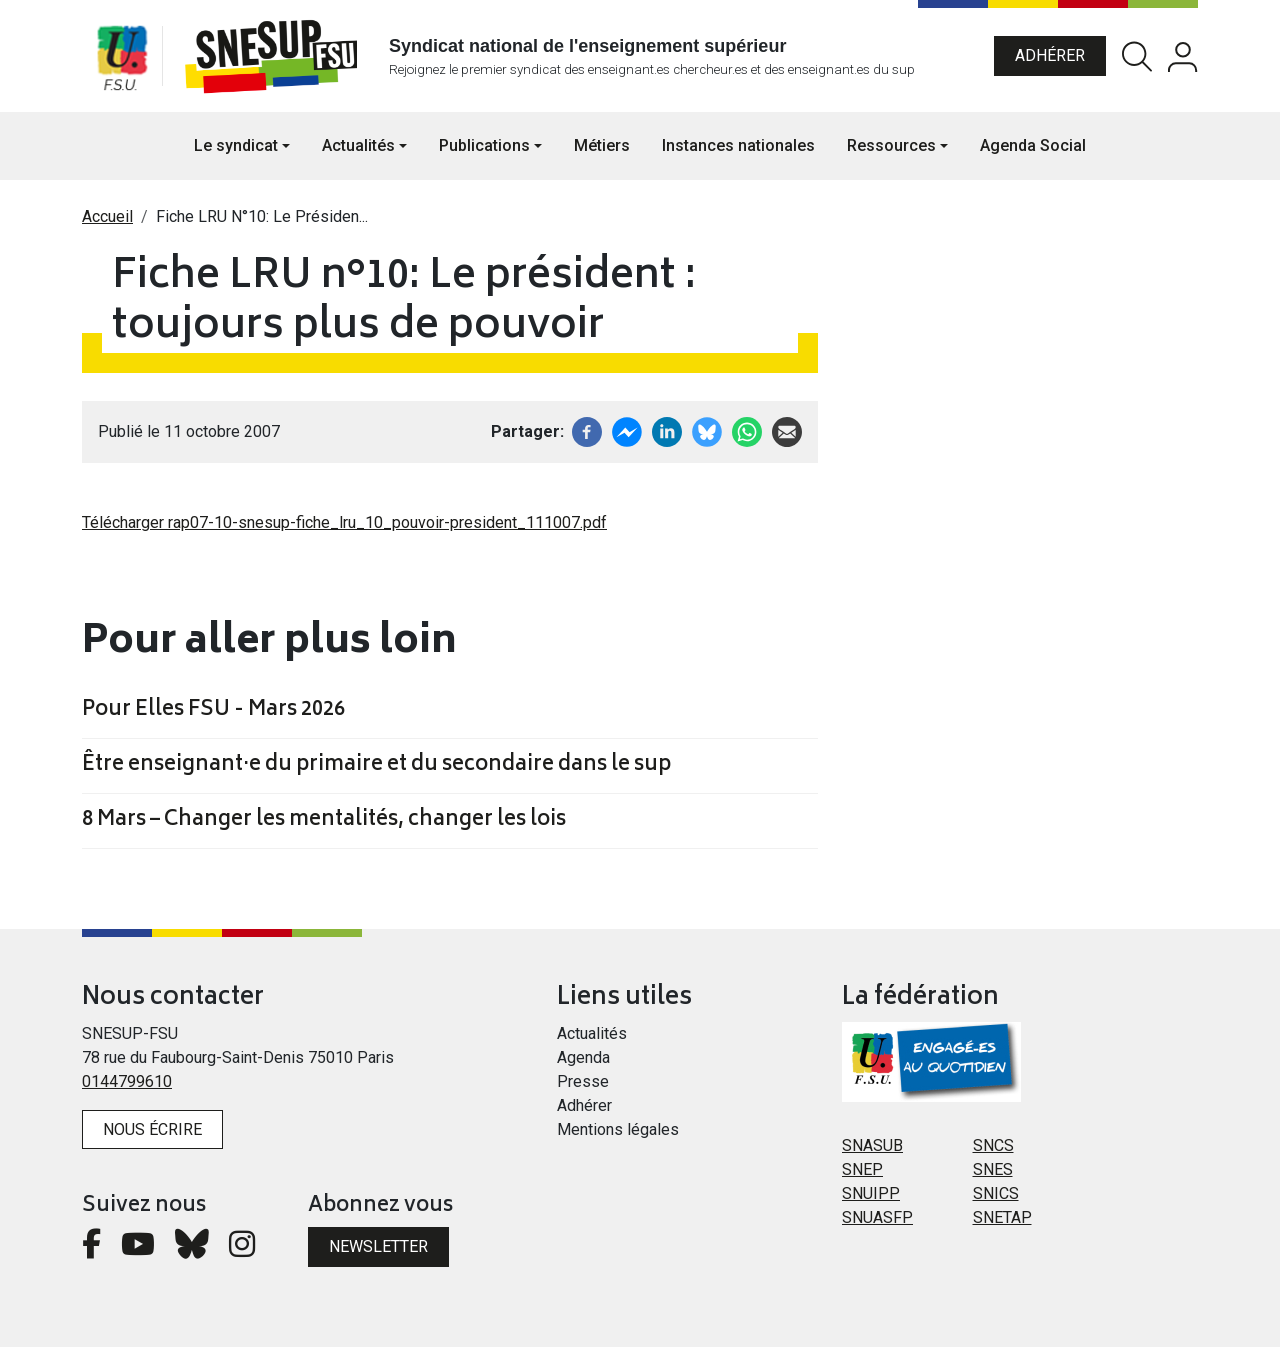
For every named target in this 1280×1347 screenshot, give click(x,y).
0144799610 (127, 1081)
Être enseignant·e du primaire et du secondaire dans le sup (376, 766)
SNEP (862, 1169)
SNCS (993, 1145)
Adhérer (1050, 55)
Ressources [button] (891, 145)
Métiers (602, 145)
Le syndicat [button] (236, 145)
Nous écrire (152, 1129)
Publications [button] (484, 145)
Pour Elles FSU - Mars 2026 (213, 711)
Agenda (583, 1057)
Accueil (107, 216)
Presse (583, 1081)
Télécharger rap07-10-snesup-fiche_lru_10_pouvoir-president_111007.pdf (344, 522)
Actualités (592, 1033)
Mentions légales (618, 1129)
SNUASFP (877, 1217)
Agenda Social (1033, 145)
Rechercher (1137, 56)
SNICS (996, 1193)
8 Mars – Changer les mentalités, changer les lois (324, 821)
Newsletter (378, 1246)
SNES (993, 1169)
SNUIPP (871, 1193)
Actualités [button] (358, 145)
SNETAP (1002, 1217)
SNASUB (872, 1145)
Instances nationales (738, 145)
